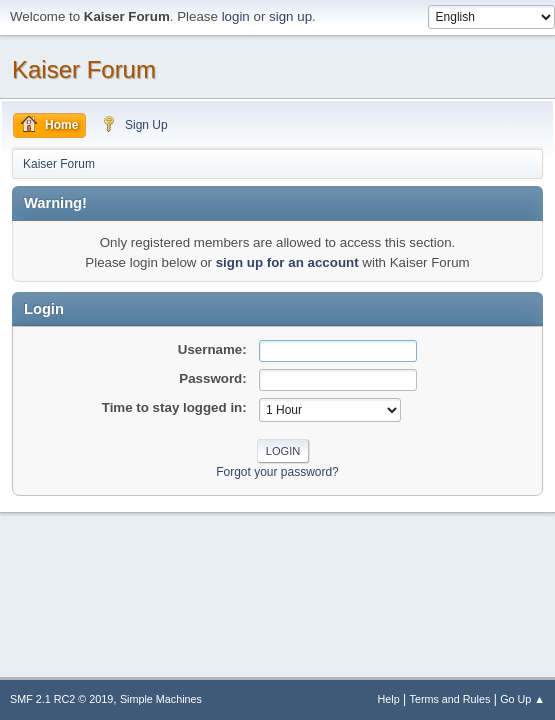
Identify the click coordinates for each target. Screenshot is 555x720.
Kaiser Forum (84, 69)
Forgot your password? (277, 472)
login (236, 16)
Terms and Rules (450, 699)
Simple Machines (161, 699)
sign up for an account (287, 262)
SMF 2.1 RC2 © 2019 (61, 699)
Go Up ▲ (522, 699)
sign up (290, 16)
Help (389, 699)
